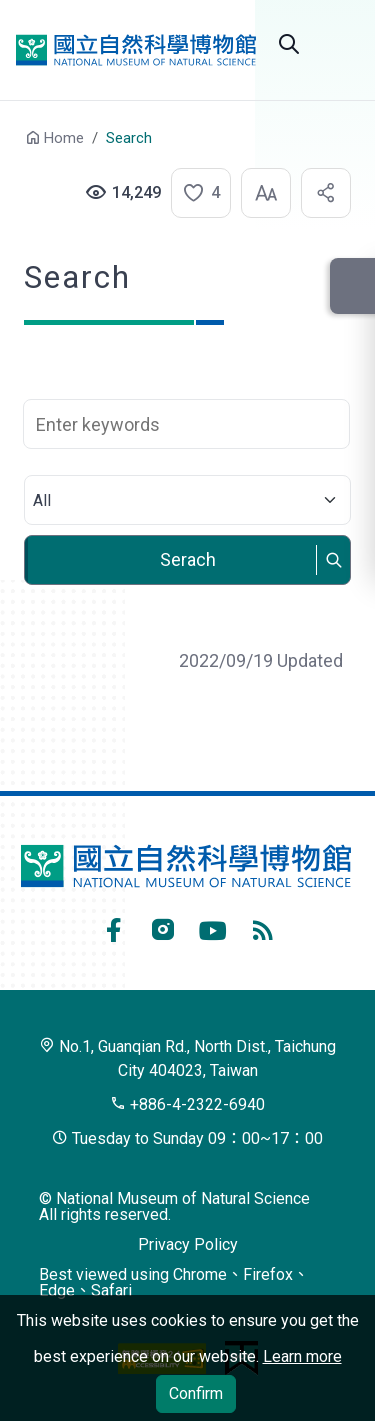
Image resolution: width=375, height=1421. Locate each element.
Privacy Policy (188, 1244)
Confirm (196, 1393)
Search (289, 44)
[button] (195, 193)
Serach (188, 559)
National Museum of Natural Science (136, 49)
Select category (186, 475)
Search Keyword (186, 388)
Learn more (302, 1356)
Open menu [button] (339, 44)
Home (64, 138)
